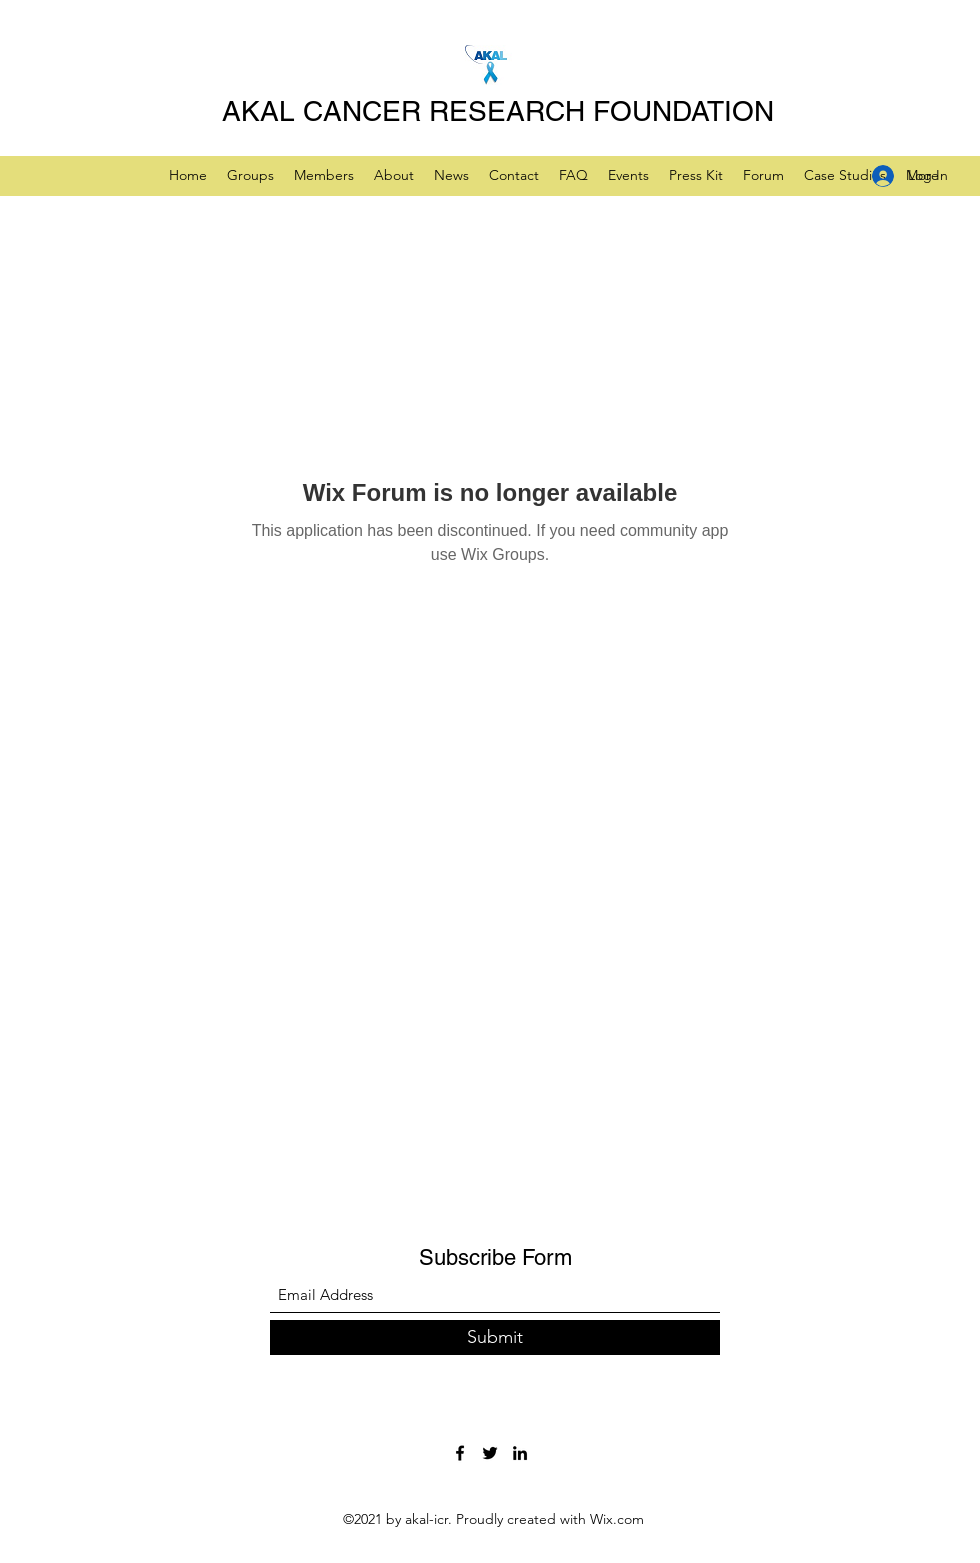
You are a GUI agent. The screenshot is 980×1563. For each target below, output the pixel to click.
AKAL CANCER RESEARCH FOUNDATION (498, 111)
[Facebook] (460, 1453)
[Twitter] (490, 1453)
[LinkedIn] (520, 1453)
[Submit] (495, 1337)
